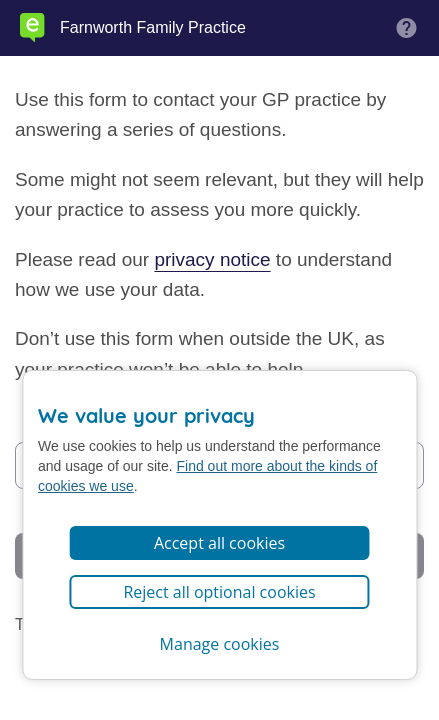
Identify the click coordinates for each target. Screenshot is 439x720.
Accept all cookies (219, 543)
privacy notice (212, 259)
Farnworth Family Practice (153, 28)
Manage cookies (220, 644)
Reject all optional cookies (219, 592)
